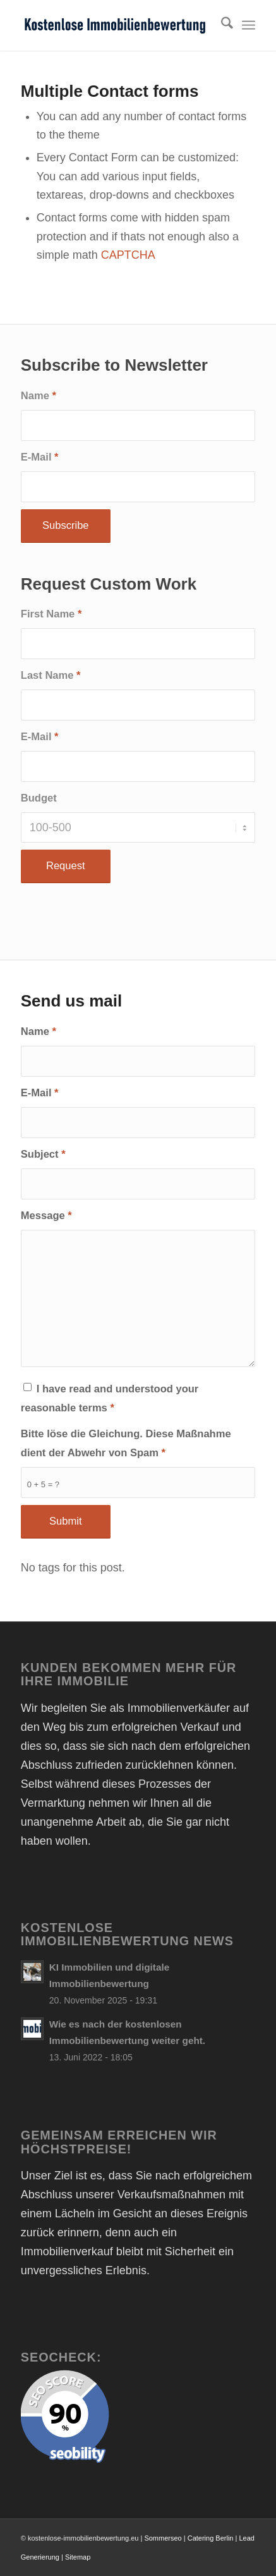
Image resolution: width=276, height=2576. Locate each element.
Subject (43, 1154)
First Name (51, 614)
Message (46, 1216)
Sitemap (77, 2557)
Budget (39, 798)
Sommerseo (162, 2538)
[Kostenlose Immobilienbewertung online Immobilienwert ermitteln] (114, 25)
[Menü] (248, 25)
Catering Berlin (211, 2538)
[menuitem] (220, 25)
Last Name (51, 675)
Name (38, 396)
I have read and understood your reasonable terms (110, 1398)
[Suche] (220, 25)
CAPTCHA (128, 255)
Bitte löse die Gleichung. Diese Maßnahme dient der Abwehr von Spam (126, 1443)
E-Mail (40, 457)
